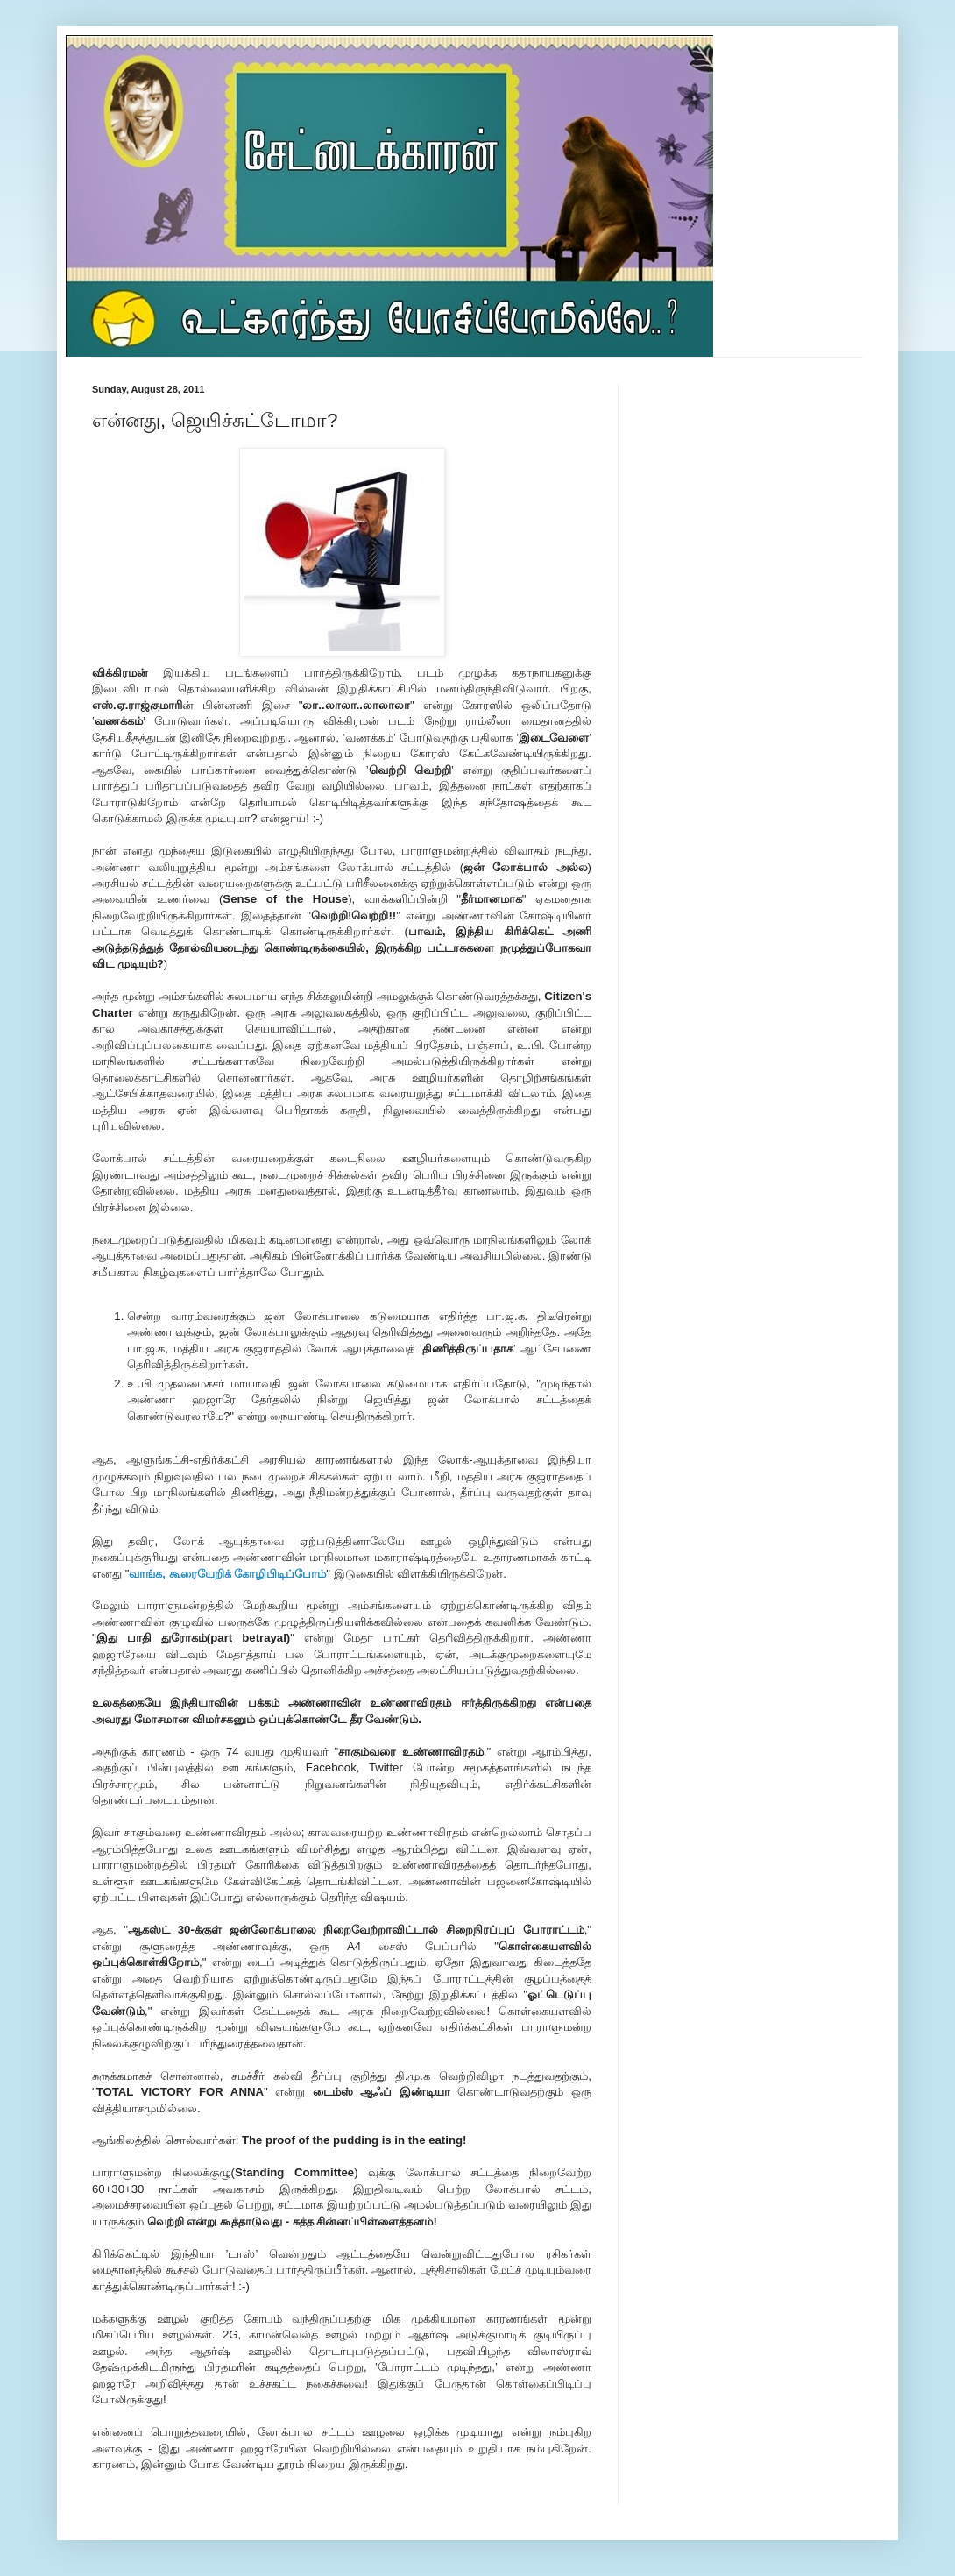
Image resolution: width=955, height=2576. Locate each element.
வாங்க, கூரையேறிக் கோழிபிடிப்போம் (227, 1573)
